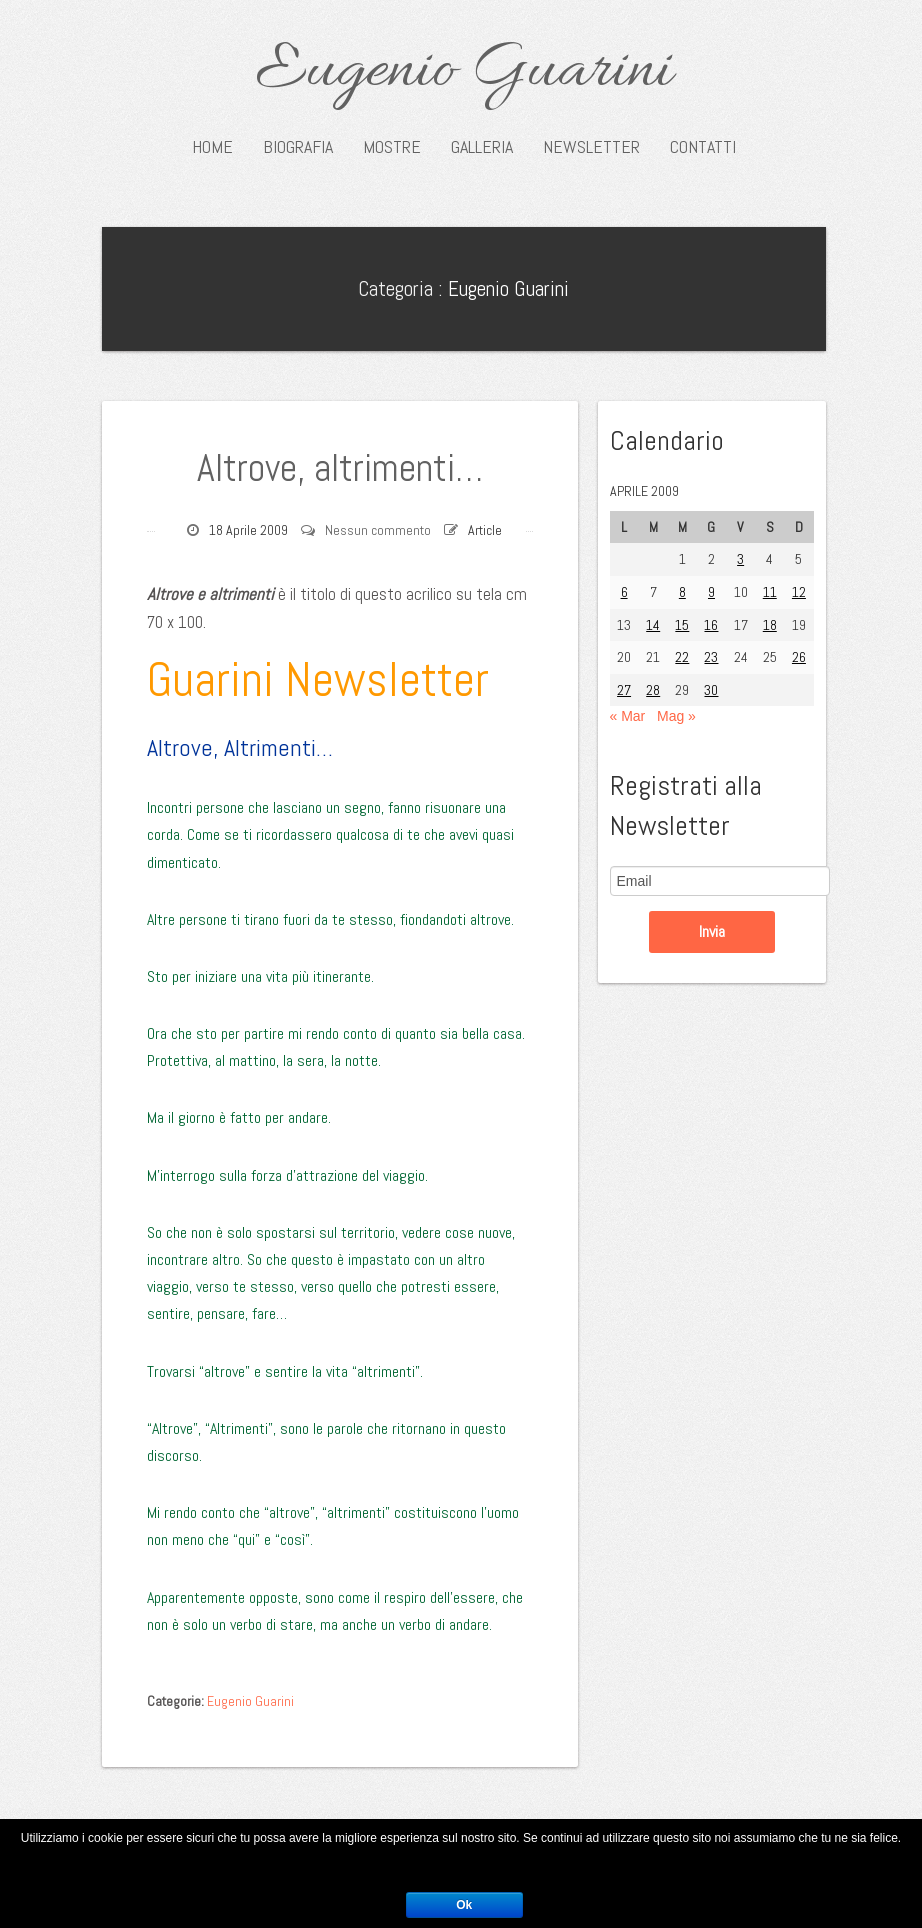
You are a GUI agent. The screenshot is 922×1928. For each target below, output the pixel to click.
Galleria (482, 147)
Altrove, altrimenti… (340, 468)
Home (212, 147)
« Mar (628, 716)
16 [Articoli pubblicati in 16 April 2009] (711, 625)
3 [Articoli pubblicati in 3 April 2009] (740, 559)
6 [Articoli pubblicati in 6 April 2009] (624, 592)
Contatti (703, 147)
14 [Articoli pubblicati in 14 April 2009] (653, 625)
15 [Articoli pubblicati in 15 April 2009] (682, 625)
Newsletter (591, 147)
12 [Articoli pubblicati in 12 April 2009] (799, 592)
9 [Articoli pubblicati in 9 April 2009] (711, 592)
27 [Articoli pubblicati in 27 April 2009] (624, 690)
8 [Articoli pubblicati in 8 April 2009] (682, 592)
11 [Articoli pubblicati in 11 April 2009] (770, 592)
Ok (464, 1905)
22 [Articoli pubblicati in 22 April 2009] (682, 657)
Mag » (676, 716)
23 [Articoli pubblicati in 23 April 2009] (711, 657)
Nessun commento (378, 530)
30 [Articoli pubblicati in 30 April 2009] (711, 690)
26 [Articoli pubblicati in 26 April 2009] (799, 657)
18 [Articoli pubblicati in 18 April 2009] (770, 625)
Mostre (392, 147)
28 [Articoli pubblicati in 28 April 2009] (653, 690)
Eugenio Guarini (463, 72)
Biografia (298, 147)
